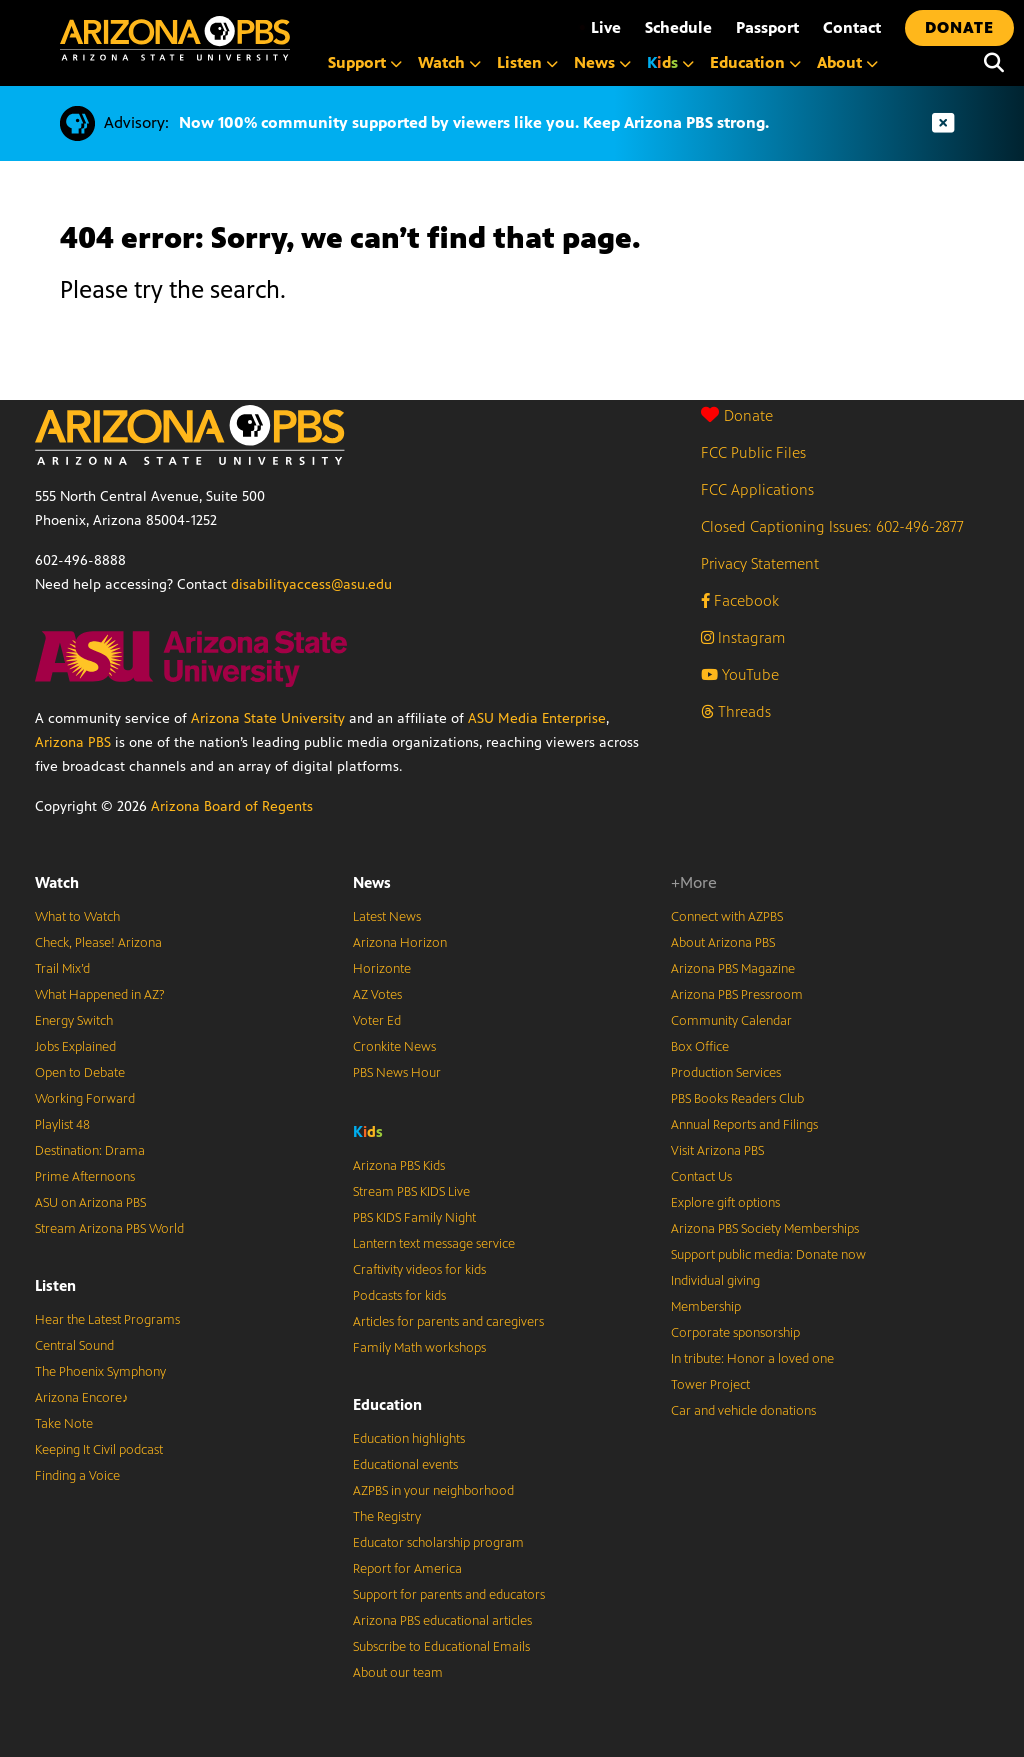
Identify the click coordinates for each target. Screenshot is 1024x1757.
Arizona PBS (73, 742)
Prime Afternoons (85, 1177)
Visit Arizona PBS (717, 1151)
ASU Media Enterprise (537, 718)
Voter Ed (377, 1021)
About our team (398, 1673)
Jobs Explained (75, 1047)
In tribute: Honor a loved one (752, 1359)
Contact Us (701, 1177)
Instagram (743, 637)
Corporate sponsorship (735, 1333)
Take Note (64, 1424)
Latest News (387, 917)
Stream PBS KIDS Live (411, 1192)
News (372, 882)
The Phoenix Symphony (100, 1372)
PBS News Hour (397, 1073)
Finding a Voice (77, 1476)
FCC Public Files (753, 452)
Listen (55, 1285)
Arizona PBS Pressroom (737, 995)
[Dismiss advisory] (943, 123)
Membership (706, 1307)
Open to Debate (80, 1073)
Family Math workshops (419, 1348)
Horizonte (382, 969)
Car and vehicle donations (743, 1411)
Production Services (726, 1073)
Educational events (405, 1465)
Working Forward (85, 1099)
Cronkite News (394, 1047)
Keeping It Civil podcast (99, 1450)
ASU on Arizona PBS (90, 1203)
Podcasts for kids (399, 1296)
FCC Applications (757, 489)
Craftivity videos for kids (419, 1270)
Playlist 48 (62, 1125)
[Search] (994, 63)
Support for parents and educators (449, 1595)
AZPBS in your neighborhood (433, 1491)
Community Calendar (731, 1021)
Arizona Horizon (400, 943)
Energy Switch (74, 1021)
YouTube (740, 674)
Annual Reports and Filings (744, 1125)
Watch (57, 882)
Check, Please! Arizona (98, 943)
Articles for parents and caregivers (448, 1322)
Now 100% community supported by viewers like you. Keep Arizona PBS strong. (474, 122)
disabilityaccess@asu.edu (311, 584)
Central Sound (74, 1346)
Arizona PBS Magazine (733, 969)
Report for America (407, 1569)
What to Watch (77, 917)
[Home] (175, 38)
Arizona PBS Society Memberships (765, 1229)
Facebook (740, 600)
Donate (737, 415)
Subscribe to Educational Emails (441, 1647)
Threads (736, 711)
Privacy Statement (760, 563)
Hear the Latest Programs (107, 1320)
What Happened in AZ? (100, 995)
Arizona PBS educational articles (442, 1621)
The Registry (387, 1517)
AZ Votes (377, 995)
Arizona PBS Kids (399, 1166)
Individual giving (715, 1281)
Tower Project (710, 1385)
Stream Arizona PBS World (109, 1229)
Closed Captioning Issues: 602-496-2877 (832, 526)
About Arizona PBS (723, 943)
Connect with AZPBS (727, 917)
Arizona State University (268, 718)
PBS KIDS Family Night (414, 1218)
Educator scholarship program (438, 1543)
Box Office (700, 1047)
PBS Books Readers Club (737, 1099)
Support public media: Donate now (768, 1255)
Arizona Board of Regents (232, 806)
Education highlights (409, 1439)
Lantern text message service (434, 1244)
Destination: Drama (90, 1151)
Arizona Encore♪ (82, 1398)
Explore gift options (725, 1203)
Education (387, 1404)
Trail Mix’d (62, 969)
